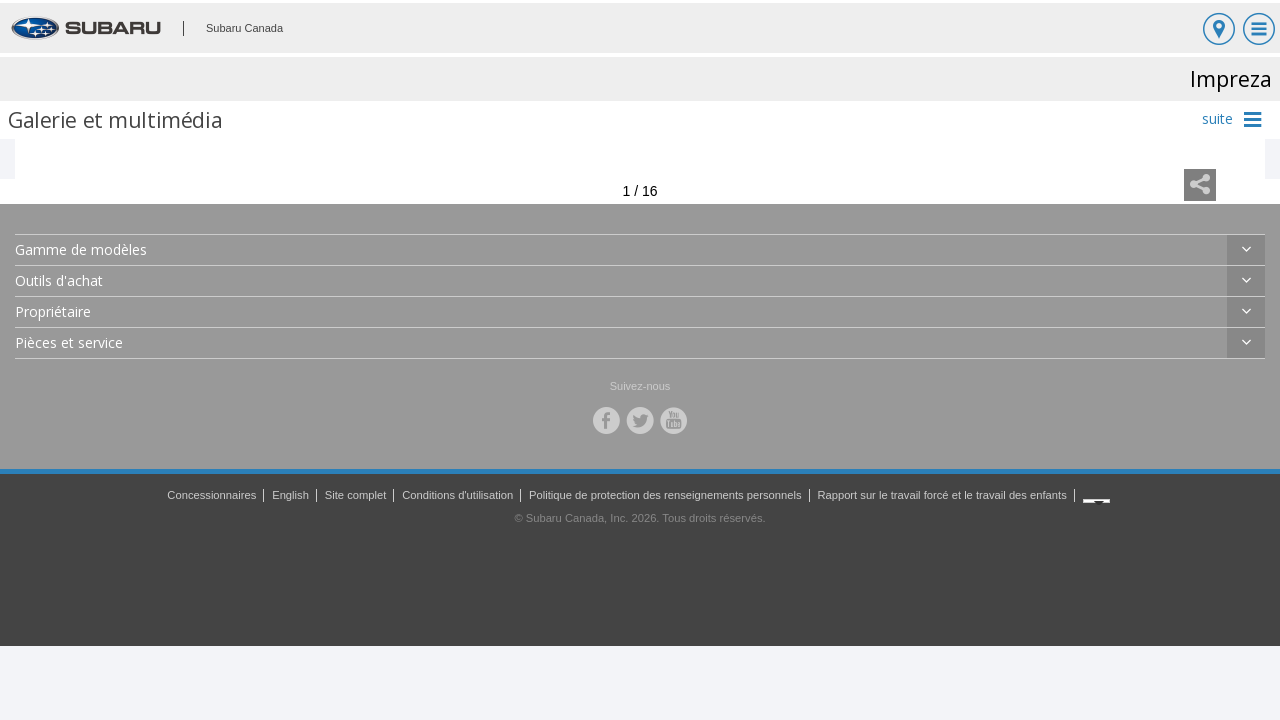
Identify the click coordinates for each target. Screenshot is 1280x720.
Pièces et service (69, 342)
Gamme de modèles (81, 249)
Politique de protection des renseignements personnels (665, 495)
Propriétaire (53, 311)
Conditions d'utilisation (457, 495)
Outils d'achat (59, 280)
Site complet (356, 495)
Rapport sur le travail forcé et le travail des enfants (941, 495)
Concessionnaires (211, 495)
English (290, 495)
